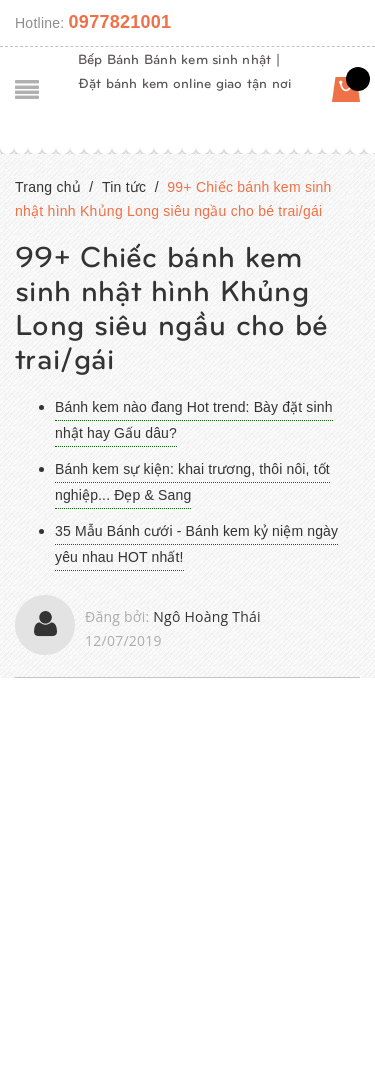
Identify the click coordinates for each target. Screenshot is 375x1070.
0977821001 (120, 22)
